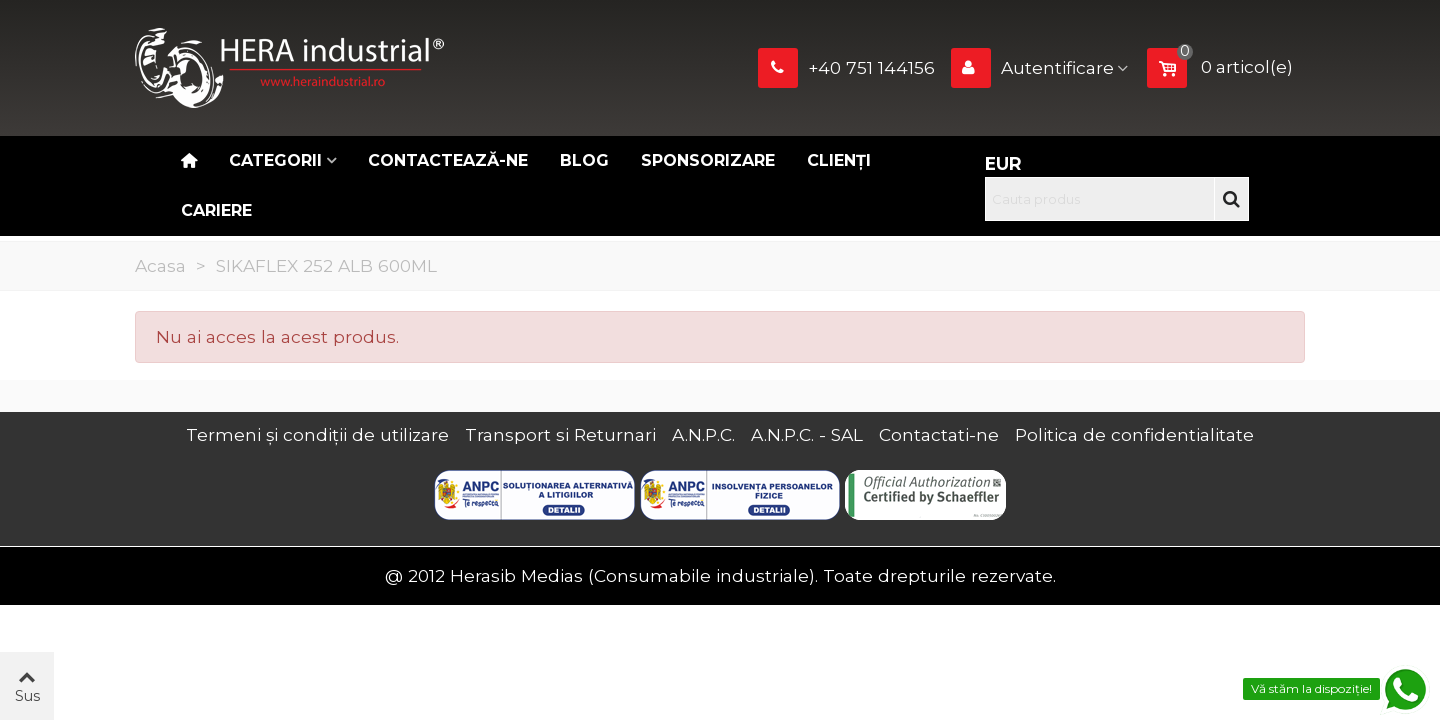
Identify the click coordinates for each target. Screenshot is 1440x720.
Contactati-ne (939, 434)
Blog (584, 160)
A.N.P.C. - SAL (807, 434)
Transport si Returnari (560, 434)
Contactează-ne (448, 160)
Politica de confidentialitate (1134, 434)
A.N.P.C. (703, 434)
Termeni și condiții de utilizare (317, 434)
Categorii (275, 160)
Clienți (839, 160)
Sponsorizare (708, 160)
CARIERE (216, 210)
